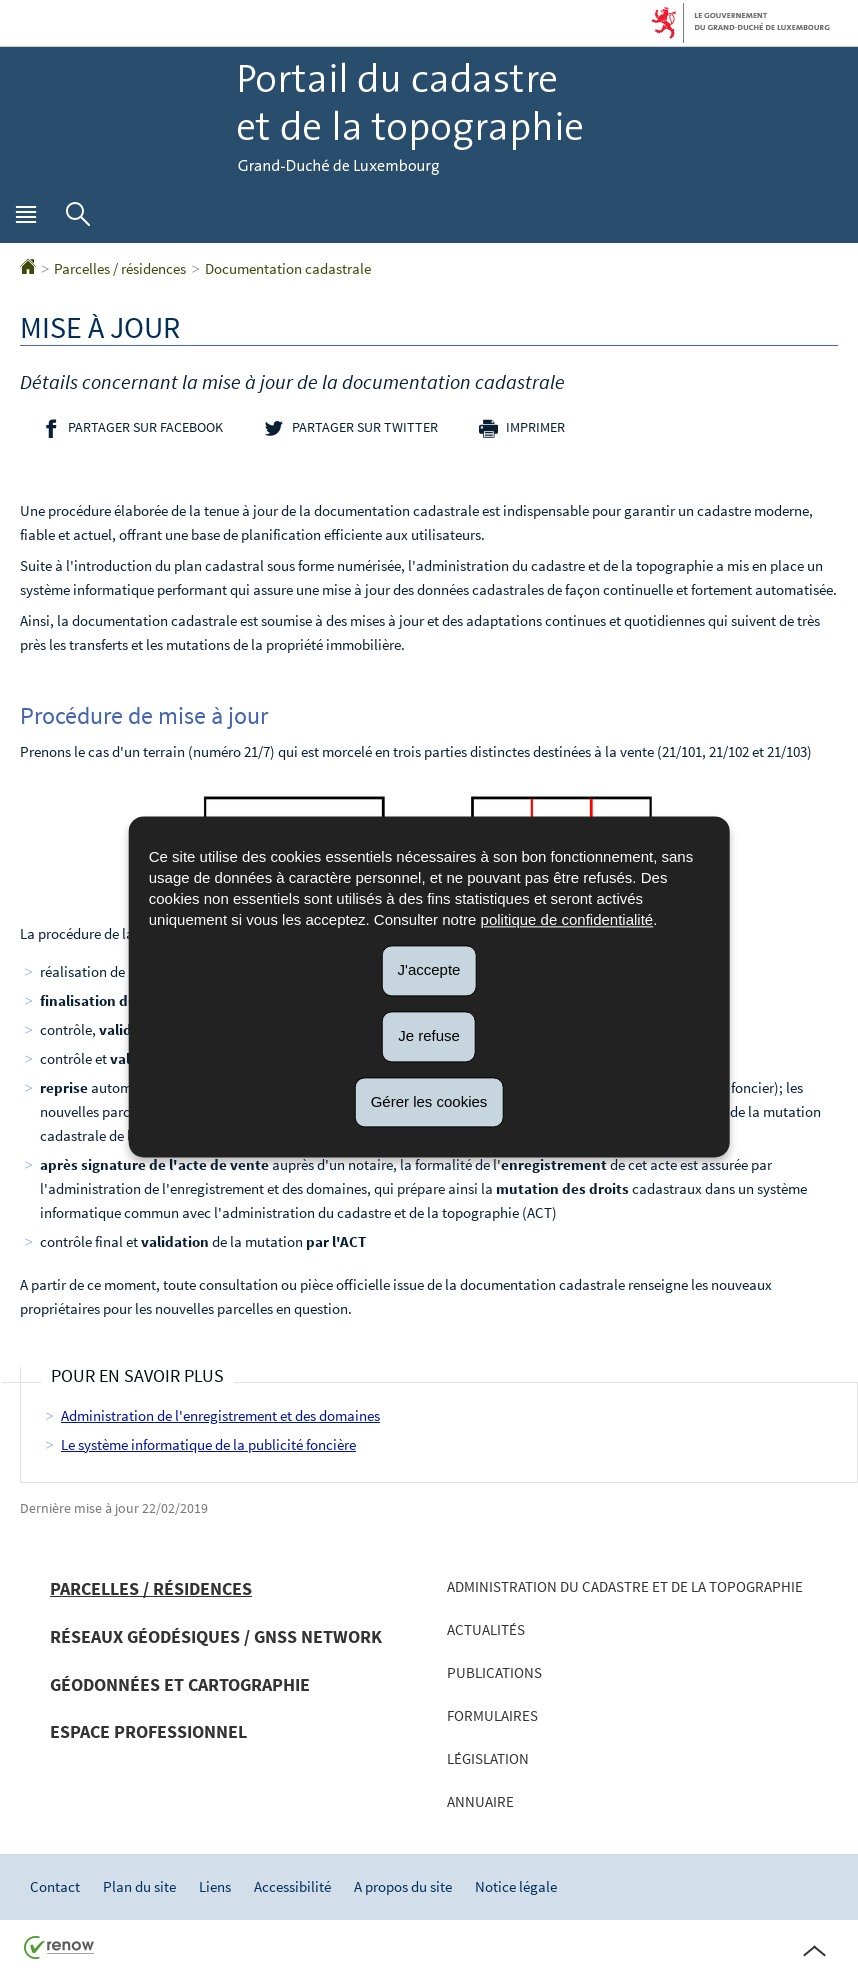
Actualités (486, 1629)
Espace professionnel (148, 1731)
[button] (26, 219)
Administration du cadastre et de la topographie (625, 1586)
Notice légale (516, 1886)
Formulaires (492, 1715)
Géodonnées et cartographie (180, 1684)
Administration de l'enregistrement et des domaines (220, 1415)
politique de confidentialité (567, 919)
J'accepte (429, 969)
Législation (488, 1758)
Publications (494, 1672)
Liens (215, 1886)
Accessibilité (292, 1886)
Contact (55, 1886)
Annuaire (480, 1801)
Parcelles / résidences (120, 268)
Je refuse (429, 1035)
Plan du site (139, 1886)
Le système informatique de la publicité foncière (208, 1444)
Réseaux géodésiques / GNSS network (216, 1636)
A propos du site (403, 1886)
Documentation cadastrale (288, 268)
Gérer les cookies (429, 1101)
